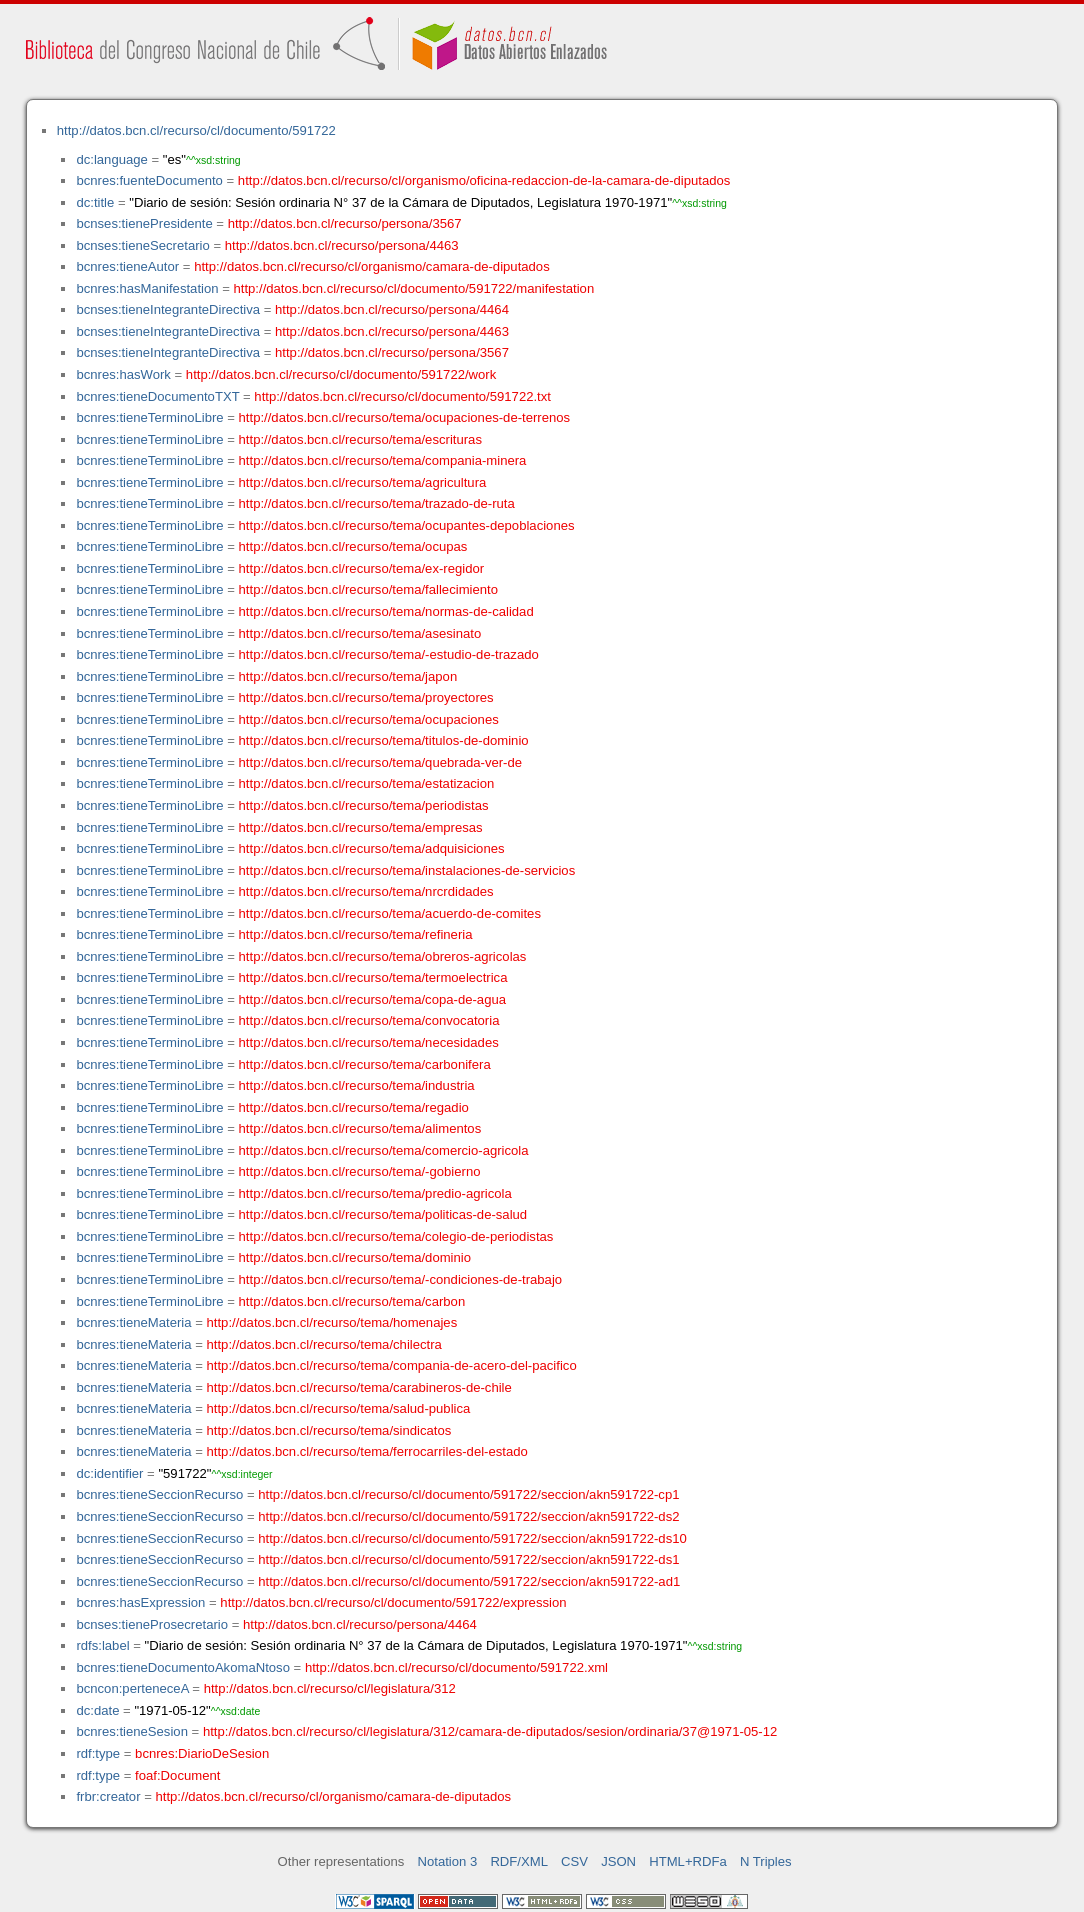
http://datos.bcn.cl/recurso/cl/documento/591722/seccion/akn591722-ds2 (468, 1516)
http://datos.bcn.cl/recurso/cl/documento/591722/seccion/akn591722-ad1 (469, 1581)
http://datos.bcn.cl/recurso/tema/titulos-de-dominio (384, 740)
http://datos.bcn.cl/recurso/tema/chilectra (324, 1344)
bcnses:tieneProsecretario (152, 1624)
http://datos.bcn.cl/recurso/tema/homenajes (332, 1322)
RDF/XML (519, 1861)
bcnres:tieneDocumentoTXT (157, 396)
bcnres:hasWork (123, 374)
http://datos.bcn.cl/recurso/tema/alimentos (360, 1128)
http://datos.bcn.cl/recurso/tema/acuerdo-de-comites (390, 913)
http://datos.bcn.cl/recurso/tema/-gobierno (360, 1171)
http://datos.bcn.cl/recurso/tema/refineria (356, 934)
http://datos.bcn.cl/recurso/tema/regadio (354, 1107)
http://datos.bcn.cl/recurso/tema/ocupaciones (369, 719)
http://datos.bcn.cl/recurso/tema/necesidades (369, 1042)
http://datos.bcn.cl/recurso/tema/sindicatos (329, 1430)
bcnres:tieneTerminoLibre (149, 417)
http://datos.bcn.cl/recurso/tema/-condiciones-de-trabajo (401, 1279)
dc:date (97, 1710)
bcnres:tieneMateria (133, 1322)
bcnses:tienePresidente (144, 223)
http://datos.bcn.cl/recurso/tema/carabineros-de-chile (359, 1387)
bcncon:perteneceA (132, 1688)
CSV (574, 1861)
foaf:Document (177, 1775)
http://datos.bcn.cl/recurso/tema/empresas (361, 827)
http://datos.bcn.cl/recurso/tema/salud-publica (339, 1408)
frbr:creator (108, 1796)
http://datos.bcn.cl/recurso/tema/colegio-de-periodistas (396, 1236)
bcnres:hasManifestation (147, 288)
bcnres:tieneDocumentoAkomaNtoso (183, 1667)
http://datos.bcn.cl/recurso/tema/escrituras (360, 439)
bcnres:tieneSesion (132, 1731)
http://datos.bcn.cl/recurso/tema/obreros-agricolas (383, 956)
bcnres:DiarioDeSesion (202, 1753)
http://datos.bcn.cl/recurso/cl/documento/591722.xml (456, 1667)
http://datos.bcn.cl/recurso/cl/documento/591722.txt (402, 396)
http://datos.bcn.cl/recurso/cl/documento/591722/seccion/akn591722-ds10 (472, 1538)
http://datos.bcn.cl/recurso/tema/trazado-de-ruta (377, 503)
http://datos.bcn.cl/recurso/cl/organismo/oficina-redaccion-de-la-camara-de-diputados (484, 180)
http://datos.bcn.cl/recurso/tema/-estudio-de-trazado (389, 654)
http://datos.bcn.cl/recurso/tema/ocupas (353, 546)
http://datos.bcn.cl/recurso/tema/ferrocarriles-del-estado (367, 1451)
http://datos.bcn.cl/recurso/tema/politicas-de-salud (383, 1214)
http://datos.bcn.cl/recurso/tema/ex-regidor (362, 568)
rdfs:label (102, 1645)
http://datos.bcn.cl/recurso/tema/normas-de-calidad (386, 611)
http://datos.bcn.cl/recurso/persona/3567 (345, 223)
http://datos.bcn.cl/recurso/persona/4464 (392, 309)
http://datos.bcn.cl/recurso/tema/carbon (352, 1301)
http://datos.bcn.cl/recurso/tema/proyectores (366, 697)
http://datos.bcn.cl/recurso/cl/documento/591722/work (341, 374)
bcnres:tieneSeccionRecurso (159, 1494)
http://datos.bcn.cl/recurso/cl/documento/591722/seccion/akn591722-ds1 (468, 1559)
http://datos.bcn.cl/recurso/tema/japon (348, 676)
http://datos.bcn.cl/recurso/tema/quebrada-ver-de (380, 762)
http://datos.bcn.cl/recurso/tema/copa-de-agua (372, 999)
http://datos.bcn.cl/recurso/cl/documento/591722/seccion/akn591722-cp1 (468, 1494)
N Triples (766, 1861)
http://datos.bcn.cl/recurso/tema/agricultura (363, 482)
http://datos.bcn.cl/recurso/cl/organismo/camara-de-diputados (372, 266)
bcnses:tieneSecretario (142, 245)
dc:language (111, 159)
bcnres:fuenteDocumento (149, 180)
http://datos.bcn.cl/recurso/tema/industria (357, 1085)
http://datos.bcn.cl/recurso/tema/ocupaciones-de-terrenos (405, 417)
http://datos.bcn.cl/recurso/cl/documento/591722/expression (393, 1602)
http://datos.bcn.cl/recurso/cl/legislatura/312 (330, 1688)
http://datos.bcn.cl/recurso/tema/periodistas (364, 805)
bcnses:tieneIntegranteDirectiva (168, 309)
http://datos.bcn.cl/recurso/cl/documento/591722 (196, 130)
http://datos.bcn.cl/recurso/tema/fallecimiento (368, 589)
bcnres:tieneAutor (127, 266)
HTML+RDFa (688, 1861)
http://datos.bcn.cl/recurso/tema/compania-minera (383, 460)
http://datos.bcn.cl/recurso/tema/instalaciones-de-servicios (407, 870)
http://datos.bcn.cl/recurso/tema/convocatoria (369, 1020)
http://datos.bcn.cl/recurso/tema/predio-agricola (375, 1193)
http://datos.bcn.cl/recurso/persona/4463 (342, 245)
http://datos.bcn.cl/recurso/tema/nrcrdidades (366, 891)
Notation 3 (448, 1861)
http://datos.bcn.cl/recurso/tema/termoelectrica (373, 977)
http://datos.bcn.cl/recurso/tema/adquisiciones (372, 848)
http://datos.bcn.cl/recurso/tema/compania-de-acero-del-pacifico (392, 1365)
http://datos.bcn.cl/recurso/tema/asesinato (360, 633)
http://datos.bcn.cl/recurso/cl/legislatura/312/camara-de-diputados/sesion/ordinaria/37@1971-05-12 (490, 1731)
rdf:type (98, 1753)
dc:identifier (109, 1473)
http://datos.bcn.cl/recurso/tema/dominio (355, 1257)
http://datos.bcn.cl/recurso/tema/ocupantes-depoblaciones (407, 525)
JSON (618, 1861)
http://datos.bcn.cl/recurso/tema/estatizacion (367, 783)
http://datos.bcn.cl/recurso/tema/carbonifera (365, 1064)
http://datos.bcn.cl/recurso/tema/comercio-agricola (384, 1150)
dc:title (95, 202)
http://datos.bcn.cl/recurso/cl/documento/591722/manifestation (413, 288)
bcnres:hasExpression (140, 1602)
